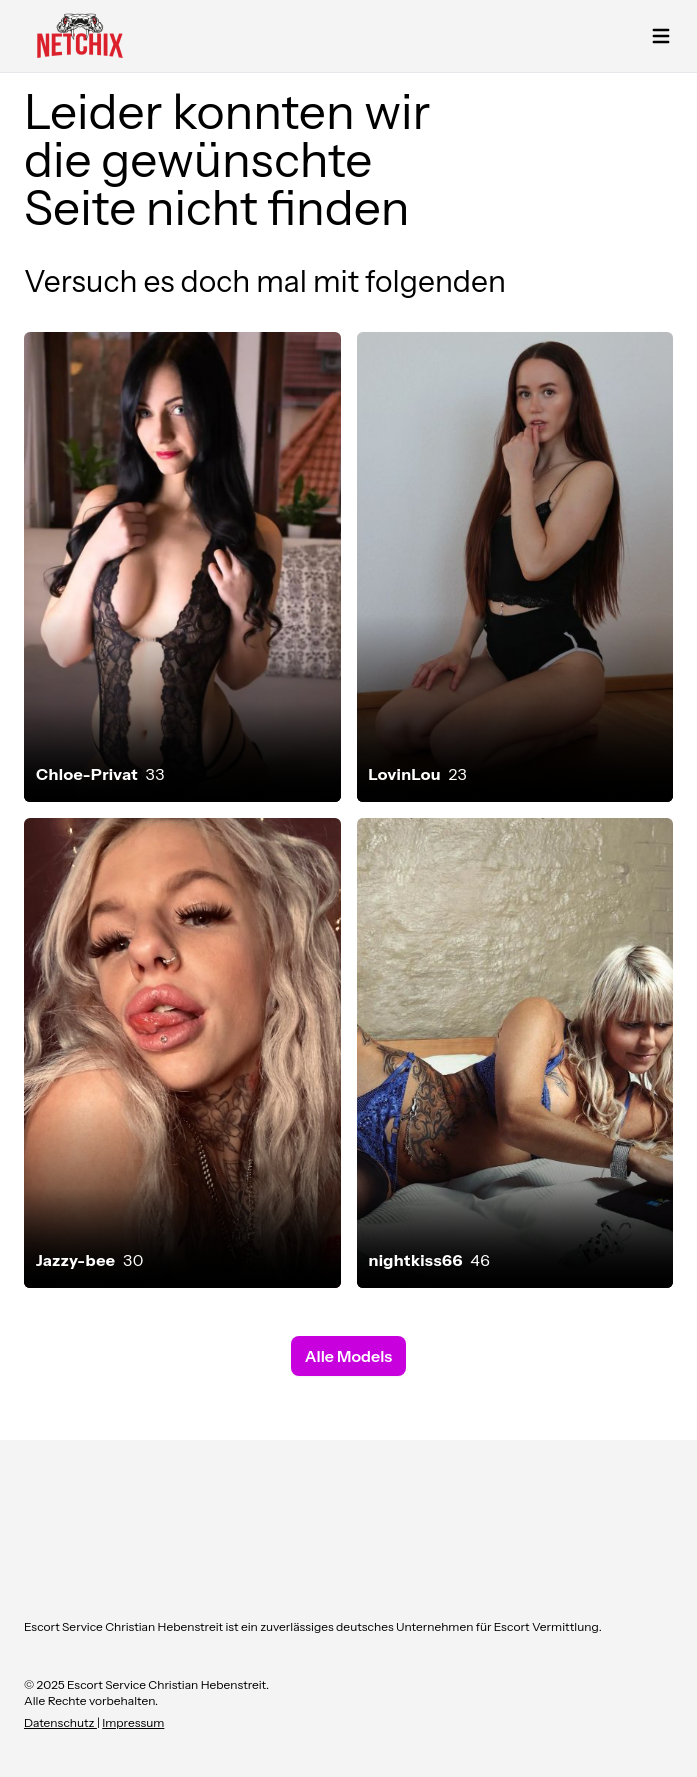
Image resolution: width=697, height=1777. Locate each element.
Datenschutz (60, 1722)
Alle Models (348, 1356)
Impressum (133, 1722)
